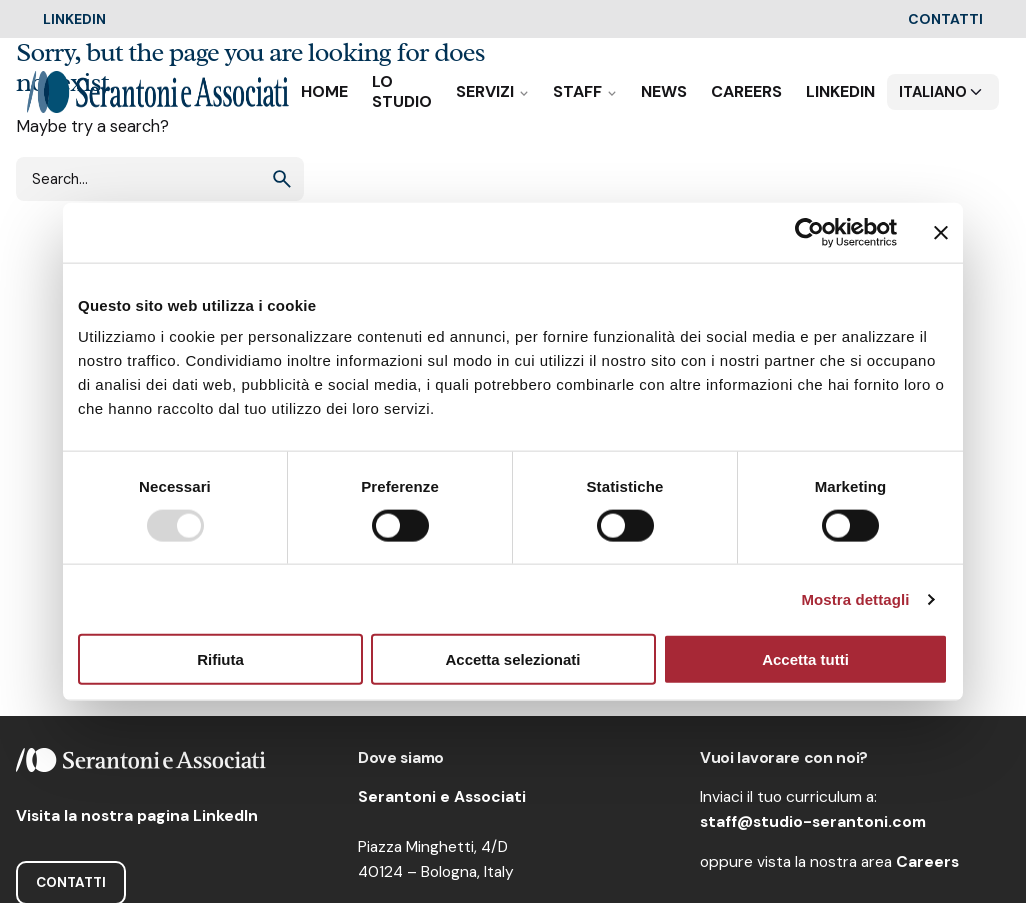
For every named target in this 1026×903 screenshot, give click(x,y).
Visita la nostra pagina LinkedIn (137, 816)
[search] (282, 179)
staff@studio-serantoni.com (813, 822)
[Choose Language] (943, 92)
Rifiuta (220, 659)
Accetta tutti (805, 659)
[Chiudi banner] (941, 232)
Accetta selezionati (512, 659)
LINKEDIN (74, 19)
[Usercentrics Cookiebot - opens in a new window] (809, 232)
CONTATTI (945, 19)
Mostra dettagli (855, 598)
